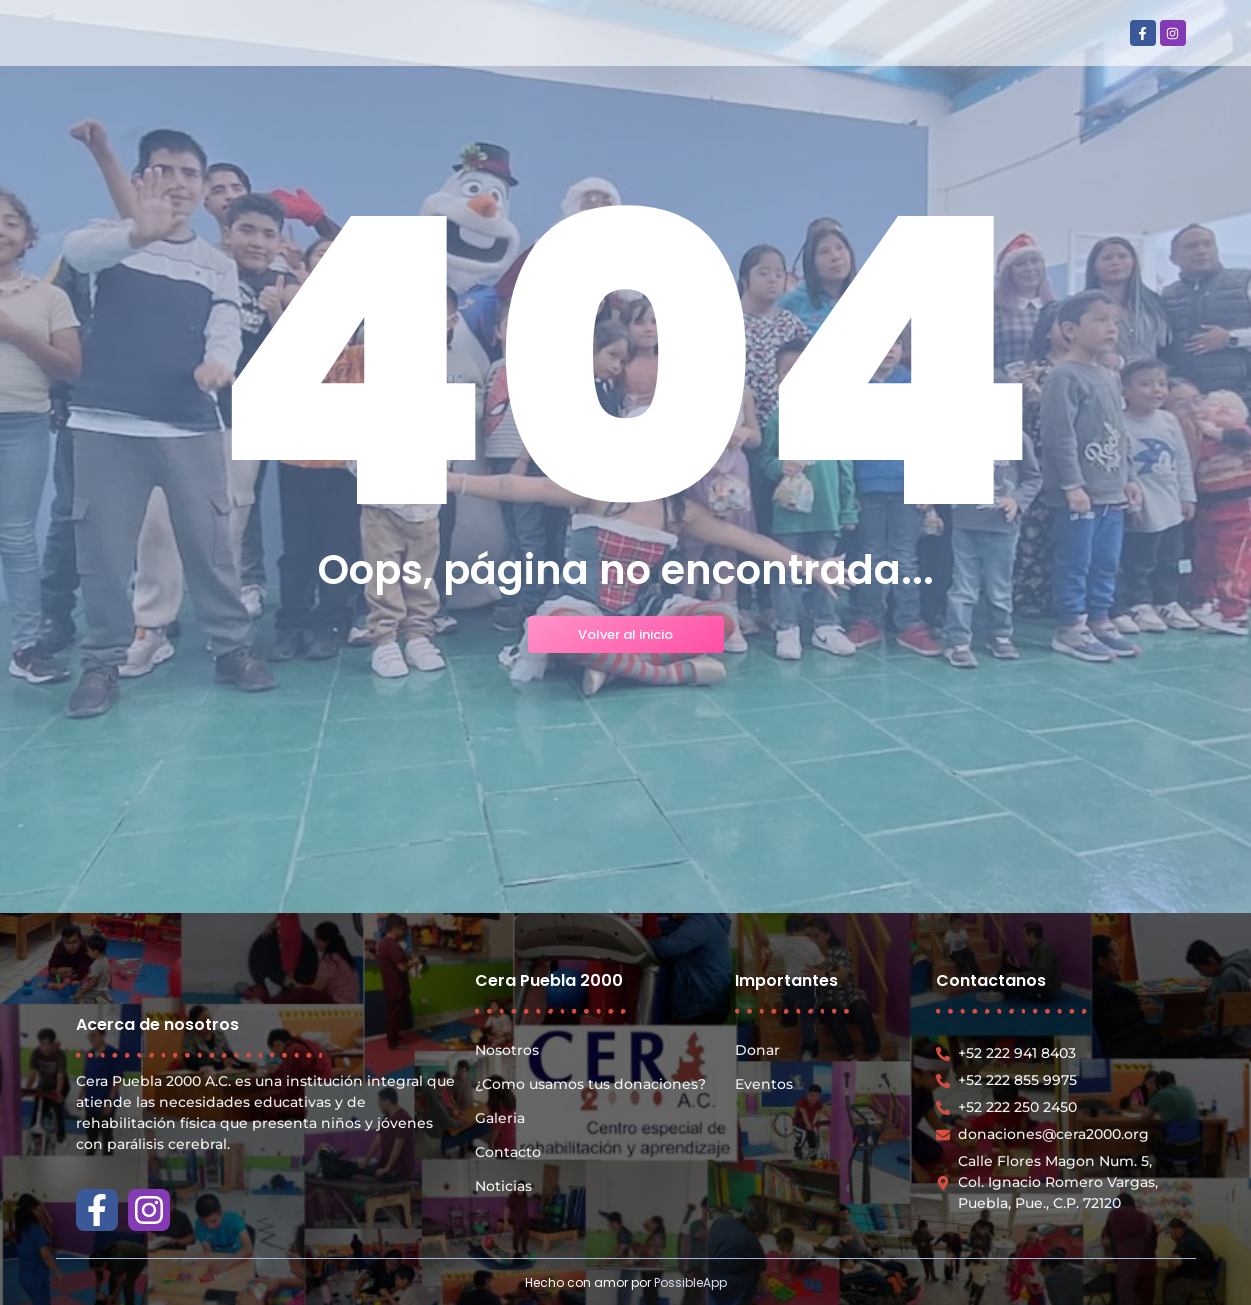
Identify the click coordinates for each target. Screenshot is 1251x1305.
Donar (757, 1050)
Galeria (500, 1118)
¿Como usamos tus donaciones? (590, 1084)
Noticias (503, 1186)
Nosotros (507, 1050)
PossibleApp (690, 1282)
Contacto (508, 1152)
